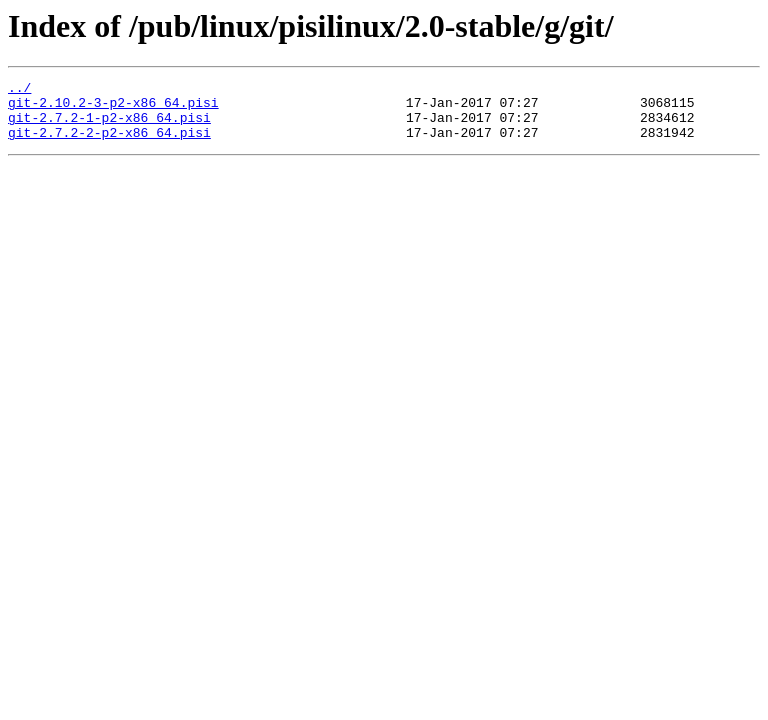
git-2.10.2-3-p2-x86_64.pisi (113, 108)
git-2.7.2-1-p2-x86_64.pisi (109, 126)
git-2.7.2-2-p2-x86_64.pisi (109, 144)
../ (19, 90)
